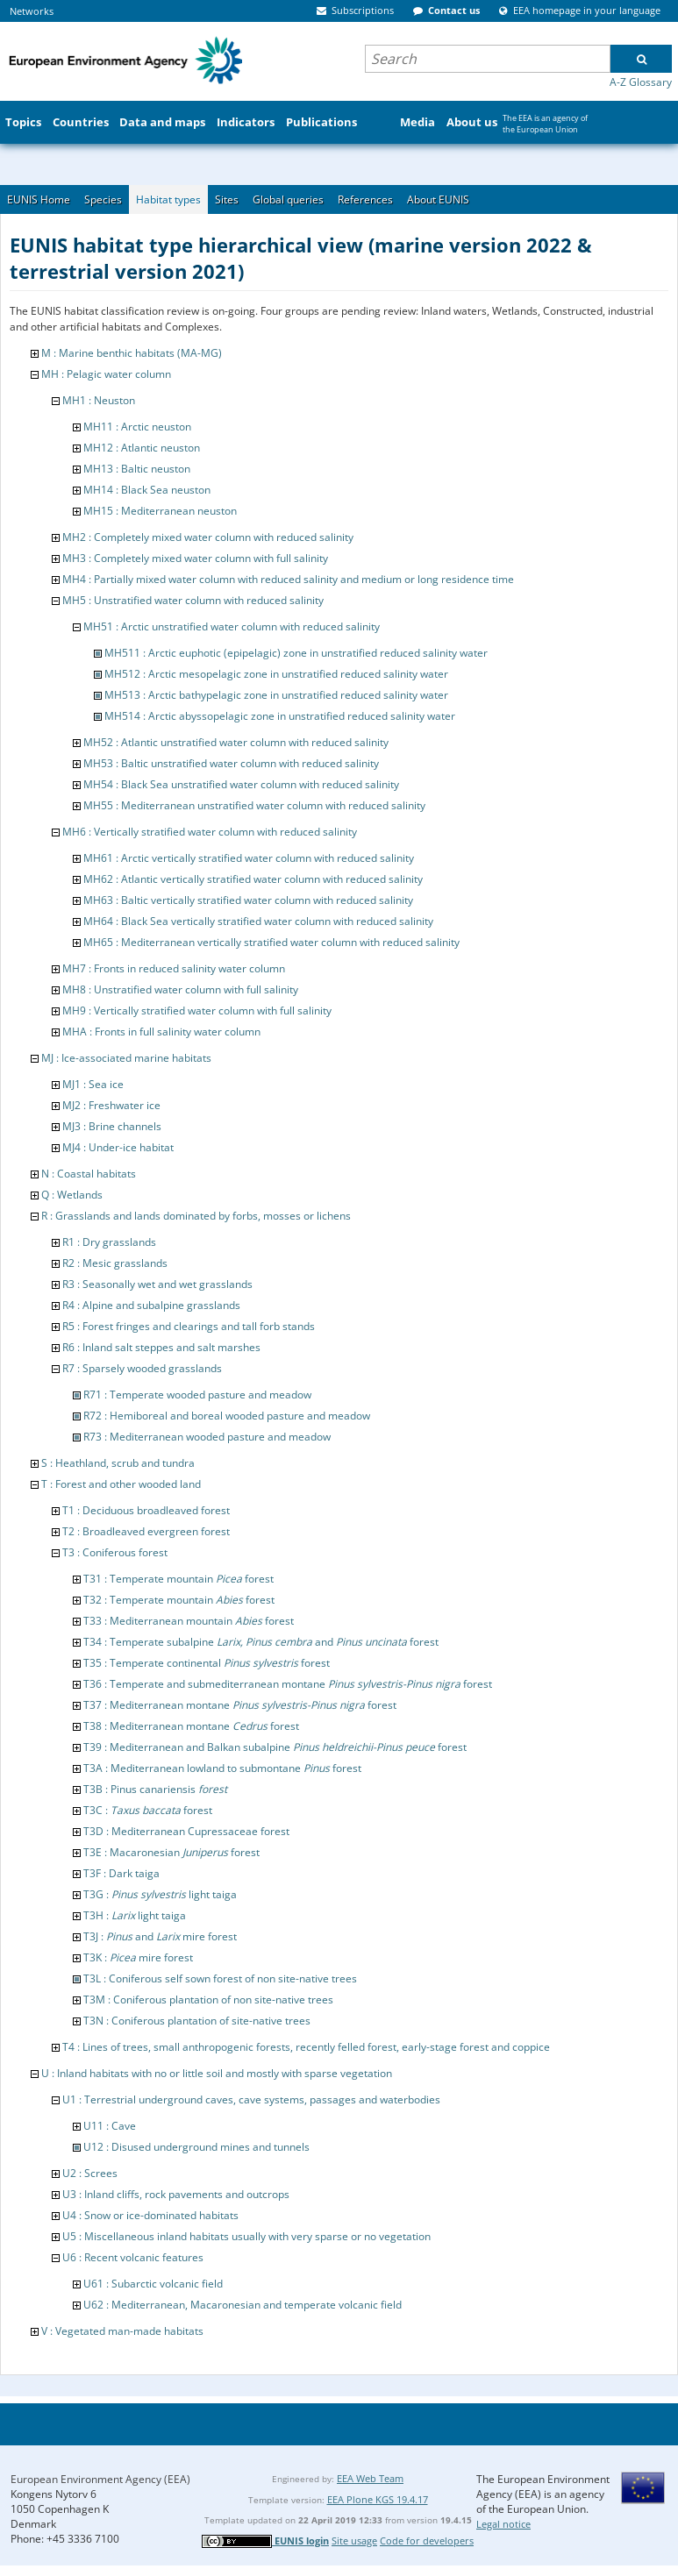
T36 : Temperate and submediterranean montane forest (287, 1683)
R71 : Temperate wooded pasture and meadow (197, 1394)
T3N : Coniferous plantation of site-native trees (196, 2020)
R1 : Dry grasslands (109, 1242)
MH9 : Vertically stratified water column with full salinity (197, 1010)
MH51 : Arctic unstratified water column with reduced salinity (231, 626)
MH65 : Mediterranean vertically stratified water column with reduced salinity (271, 942)
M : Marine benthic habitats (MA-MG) (131, 352)
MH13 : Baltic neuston (136, 468)
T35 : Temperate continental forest (206, 1662)
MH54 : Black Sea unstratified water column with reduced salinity (241, 784)
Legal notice (503, 2523)
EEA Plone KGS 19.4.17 (377, 2499)
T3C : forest (147, 1810)
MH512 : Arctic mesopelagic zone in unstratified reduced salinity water (276, 673)
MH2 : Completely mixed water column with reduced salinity (207, 537)
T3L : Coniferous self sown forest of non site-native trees (220, 1978)
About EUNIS (438, 199)
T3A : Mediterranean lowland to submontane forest (222, 1768)
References (365, 199)
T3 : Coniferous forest (115, 1552)
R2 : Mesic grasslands (115, 1263)
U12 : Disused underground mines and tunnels (196, 2146)
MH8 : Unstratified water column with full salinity (180, 989)
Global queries (288, 199)
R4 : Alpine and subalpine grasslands (151, 1305)
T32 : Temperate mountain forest (179, 1599)
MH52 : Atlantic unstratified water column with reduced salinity (236, 742)
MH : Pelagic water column (106, 373)
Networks (32, 11)
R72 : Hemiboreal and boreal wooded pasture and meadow (226, 1415)
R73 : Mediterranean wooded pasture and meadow (207, 1436)
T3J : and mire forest (160, 1936)
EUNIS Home (38, 199)
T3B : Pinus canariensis (155, 1789)
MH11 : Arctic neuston (137, 426)
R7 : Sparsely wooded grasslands (142, 1368)
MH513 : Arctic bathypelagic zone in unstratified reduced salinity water (276, 694)
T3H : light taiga (134, 1915)
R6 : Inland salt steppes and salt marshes (161, 1347)
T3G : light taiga (160, 1894)
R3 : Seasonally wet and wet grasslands (157, 1284)
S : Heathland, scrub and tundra (118, 1462)
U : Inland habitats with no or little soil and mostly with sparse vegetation (216, 2073)
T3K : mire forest (138, 1957)
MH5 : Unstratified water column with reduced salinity (193, 600)
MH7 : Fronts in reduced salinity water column (173, 968)
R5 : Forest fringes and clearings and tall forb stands (188, 1326)
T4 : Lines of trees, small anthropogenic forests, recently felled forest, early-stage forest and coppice (306, 2046)
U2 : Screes (90, 2173)
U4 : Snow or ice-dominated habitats (150, 2215)
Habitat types (168, 199)
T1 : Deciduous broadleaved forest (146, 1510)
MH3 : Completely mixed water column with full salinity (195, 558)
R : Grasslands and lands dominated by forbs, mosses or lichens (196, 1215)
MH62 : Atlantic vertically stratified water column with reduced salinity (253, 879)
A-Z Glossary (641, 82)
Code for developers (427, 2540)
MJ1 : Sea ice (93, 1084)
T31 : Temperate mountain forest (178, 1578)
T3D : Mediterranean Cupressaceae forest (186, 1831)
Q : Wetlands (72, 1194)
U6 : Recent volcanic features (132, 2257)
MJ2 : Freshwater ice (111, 1105)
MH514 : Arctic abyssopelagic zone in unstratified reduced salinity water (279, 715)
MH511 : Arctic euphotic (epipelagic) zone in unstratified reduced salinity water (296, 652)
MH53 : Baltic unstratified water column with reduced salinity (231, 763)
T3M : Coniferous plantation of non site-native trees (208, 1999)
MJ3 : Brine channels (111, 1126)
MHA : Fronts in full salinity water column (161, 1031)
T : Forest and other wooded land (121, 1484)
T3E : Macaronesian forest (171, 1852)
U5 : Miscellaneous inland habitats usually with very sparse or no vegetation (246, 2236)
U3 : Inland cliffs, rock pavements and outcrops (175, 2194)
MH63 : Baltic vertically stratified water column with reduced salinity (248, 900)
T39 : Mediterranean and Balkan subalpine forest (275, 1747)
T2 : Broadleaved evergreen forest (146, 1531)
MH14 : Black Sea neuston (147, 489)
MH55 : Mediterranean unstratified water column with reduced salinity (254, 805)
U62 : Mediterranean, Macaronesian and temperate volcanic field (242, 2304)
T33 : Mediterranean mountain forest (188, 1620)
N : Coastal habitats (88, 1173)
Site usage (354, 2540)
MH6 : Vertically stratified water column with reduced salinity (209, 831)
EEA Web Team (370, 2478)
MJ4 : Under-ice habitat (118, 1147)
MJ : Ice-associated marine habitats (126, 1057)
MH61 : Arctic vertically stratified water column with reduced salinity (248, 857)
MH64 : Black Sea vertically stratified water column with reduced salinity (258, 921)
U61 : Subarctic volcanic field (153, 2283)
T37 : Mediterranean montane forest (239, 1704)
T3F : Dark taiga (121, 1873)
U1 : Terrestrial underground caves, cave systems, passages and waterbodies (251, 2099)
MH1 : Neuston (98, 400)
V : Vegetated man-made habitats (122, 2330)
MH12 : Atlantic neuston (141, 447)
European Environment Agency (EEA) (100, 2479)
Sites (227, 199)
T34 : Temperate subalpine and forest (261, 1641)
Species (103, 199)
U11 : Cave (109, 2125)
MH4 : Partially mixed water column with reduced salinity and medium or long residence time (288, 579)
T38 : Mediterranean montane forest (191, 1726)
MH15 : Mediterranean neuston (160, 510)
